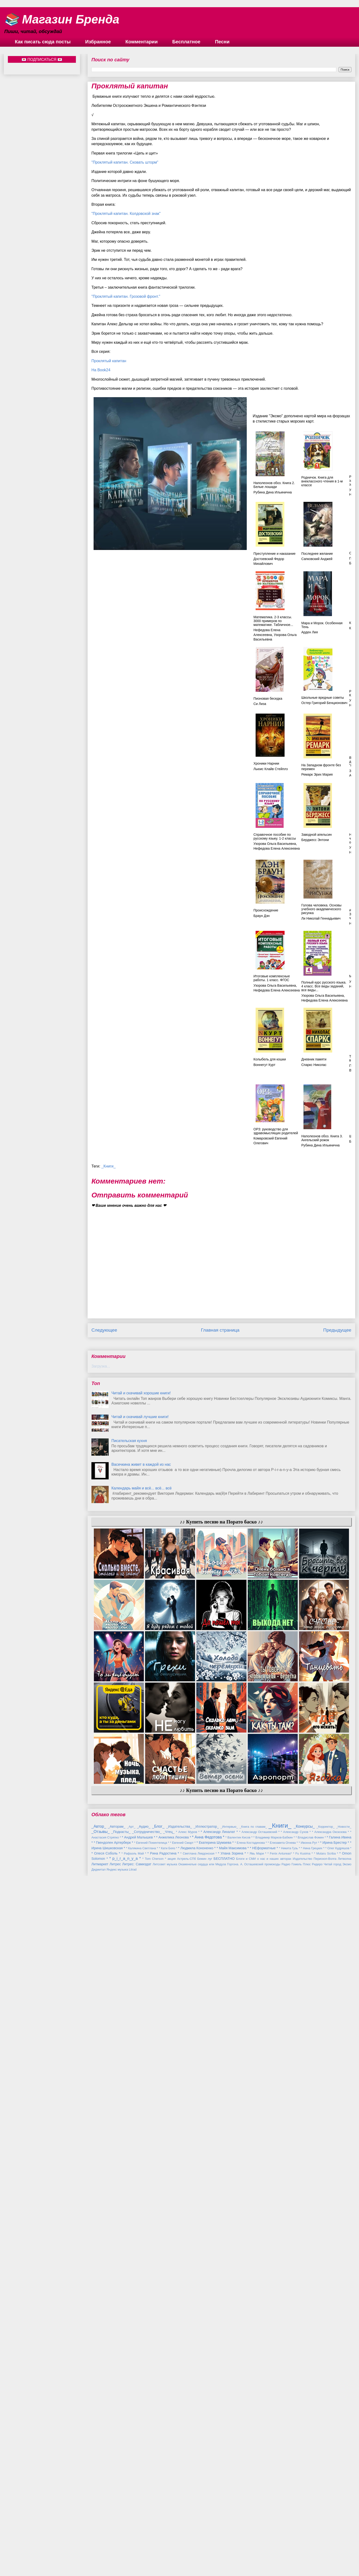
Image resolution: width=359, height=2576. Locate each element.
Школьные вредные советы (322, 697)
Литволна (344, 2551)
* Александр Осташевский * (259, 2524)
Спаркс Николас (313, 1065)
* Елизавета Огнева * (283, 2535)
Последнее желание (317, 553)
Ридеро (317, 2557)
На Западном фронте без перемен (321, 767)
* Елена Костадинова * (251, 2535)
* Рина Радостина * (163, 2546)
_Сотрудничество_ (147, 2524)
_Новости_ (343, 2519)
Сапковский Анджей (316, 559)
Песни (222, 41)
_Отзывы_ (100, 2524)
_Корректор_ (325, 2519)
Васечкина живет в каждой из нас (141, 1464)
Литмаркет (99, 2557)
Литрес (115, 2557)
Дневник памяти (313, 1059)
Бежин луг (204, 2551)
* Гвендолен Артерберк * (113, 2535)
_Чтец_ (168, 2524)
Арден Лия (309, 632)
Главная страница (220, 1330)
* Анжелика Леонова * (173, 2530)
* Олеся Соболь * (105, 2546)
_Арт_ (131, 2519)
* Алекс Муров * (188, 2524)
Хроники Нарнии (266, 763)
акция (172, 2551)
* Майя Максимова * (233, 2541)
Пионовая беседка (267, 698)
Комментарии (141, 41)
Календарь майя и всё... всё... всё (141, 1488)
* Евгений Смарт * (183, 2535)
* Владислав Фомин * (311, 2530)
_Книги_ (108, 1166)
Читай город (332, 2557)
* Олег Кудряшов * (338, 2541)
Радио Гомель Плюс (296, 2557)
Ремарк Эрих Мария (317, 774)
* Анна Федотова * (208, 2530)
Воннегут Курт (264, 1065)
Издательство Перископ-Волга (315, 2551)
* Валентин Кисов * (238, 2530)
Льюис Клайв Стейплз (270, 769)
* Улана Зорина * (232, 2546)
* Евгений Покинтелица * (151, 2535)
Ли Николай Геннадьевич (321, 918)
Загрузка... (100, 1366)
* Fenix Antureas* (280, 2546)
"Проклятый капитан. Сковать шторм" (124, 162)
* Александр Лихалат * (219, 2524)
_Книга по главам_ (253, 2519)
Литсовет (159, 2557)
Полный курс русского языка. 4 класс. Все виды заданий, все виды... (323, 986)
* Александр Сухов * (296, 2524)
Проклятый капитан (108, 361)
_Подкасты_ (120, 2524)
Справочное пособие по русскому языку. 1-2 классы (274, 836)
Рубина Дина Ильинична (272, 492)
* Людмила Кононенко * (197, 2541)
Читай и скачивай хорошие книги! (141, 1393)
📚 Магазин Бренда (61, 19)
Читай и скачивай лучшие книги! (139, 1417)
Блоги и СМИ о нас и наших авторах (264, 2551)
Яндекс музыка (117, 2562)
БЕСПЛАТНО (224, 2551)
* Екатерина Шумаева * (215, 2535)
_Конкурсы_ (304, 2519)
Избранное (98, 41)
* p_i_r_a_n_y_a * (125, 2551)
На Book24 (100, 370)
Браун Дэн (261, 916)
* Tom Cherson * (154, 2551)
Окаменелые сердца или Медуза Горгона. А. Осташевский (220, 2557)
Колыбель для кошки (269, 1059)
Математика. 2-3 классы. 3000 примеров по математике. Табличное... (273, 621)
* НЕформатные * (264, 2541)
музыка (172, 2557)
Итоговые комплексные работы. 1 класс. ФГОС (271, 978)
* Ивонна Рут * (309, 2535)
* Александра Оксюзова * (330, 2524)
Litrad (132, 2562)
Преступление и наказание (274, 553)
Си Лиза (259, 704)
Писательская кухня (129, 1441)
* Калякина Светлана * (142, 2541)
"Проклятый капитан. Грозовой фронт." (125, 296)
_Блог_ (158, 2519)
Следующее (104, 1330)
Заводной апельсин (316, 834)
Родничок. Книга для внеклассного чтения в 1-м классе (322, 481)
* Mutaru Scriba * (326, 2546)
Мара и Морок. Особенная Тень (321, 625)
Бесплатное (186, 41)
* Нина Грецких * (312, 2541)
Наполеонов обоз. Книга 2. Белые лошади (274, 485)
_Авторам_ (116, 2519)
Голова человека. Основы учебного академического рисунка (321, 909)
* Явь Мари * (256, 2546)
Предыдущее (337, 1330)
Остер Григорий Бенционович (324, 703)
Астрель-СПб (186, 2551)
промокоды (272, 2557)
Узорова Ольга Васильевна (274, 844)
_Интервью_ (229, 2519)
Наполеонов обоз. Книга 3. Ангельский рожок (322, 1138)
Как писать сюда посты (43, 41)
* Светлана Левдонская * (198, 2546)
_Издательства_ (179, 2519)
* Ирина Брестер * (334, 2535)
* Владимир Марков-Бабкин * (274, 2530)
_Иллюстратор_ (206, 2519)
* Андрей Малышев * (138, 2530)
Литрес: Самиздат (136, 2557)
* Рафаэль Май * (134, 2546)
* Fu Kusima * (303, 2546)
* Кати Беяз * (168, 2541)
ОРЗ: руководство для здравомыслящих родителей (275, 1131)
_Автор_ (98, 2519)
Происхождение (265, 910)
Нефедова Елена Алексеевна (276, 848)
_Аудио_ (144, 2519)
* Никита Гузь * (289, 2541)
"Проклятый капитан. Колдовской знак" (126, 214)
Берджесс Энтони (315, 840)
